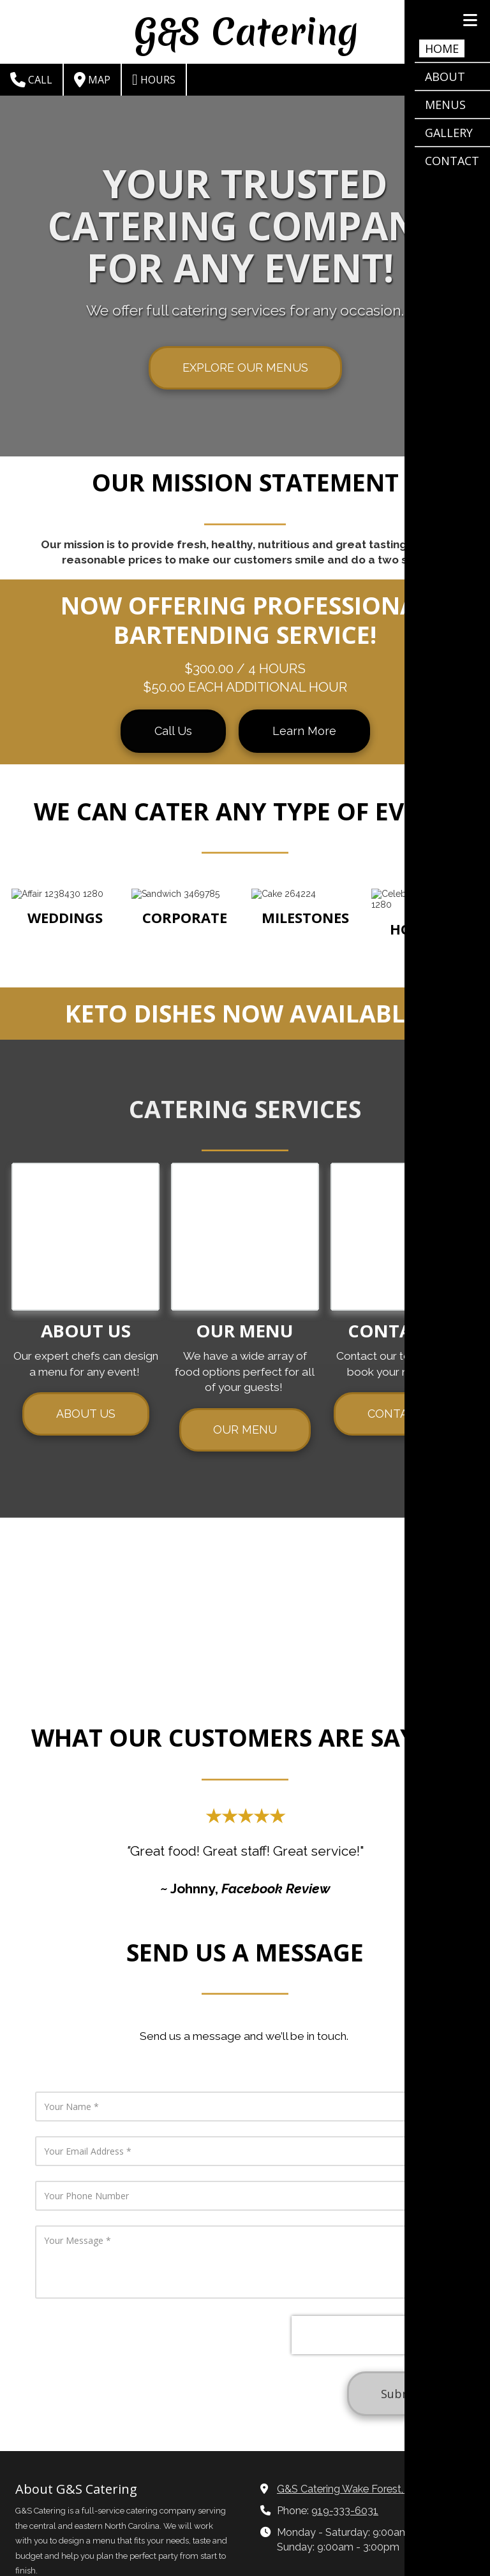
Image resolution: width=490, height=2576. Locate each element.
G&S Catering (246, 31)
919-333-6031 (344, 2378)
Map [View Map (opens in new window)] (92, 79)
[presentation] (291, 2105)
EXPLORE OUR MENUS (245, 367)
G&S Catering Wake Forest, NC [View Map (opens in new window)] (349, 2356)
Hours (153, 79)
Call (31, 79)
